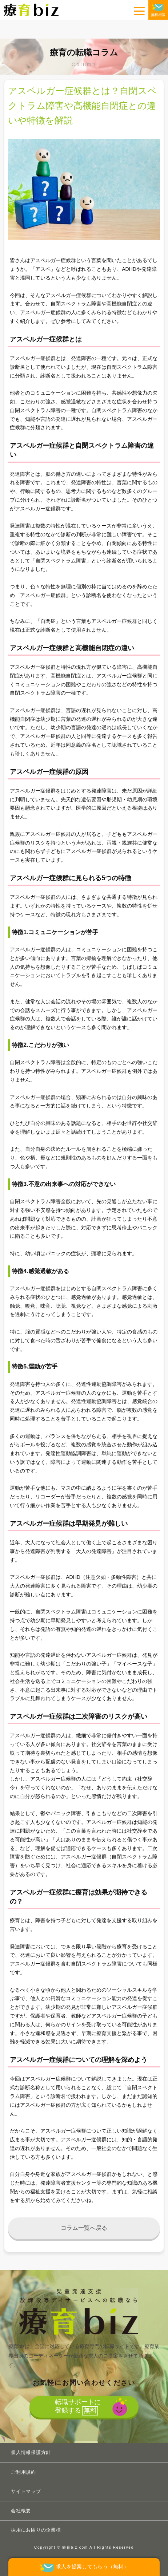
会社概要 (21, 2510)
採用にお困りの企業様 (36, 2530)
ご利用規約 (23, 2472)
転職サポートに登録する (78, 2406)
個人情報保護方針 (31, 2452)
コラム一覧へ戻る (84, 2228)
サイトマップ (26, 2491)
